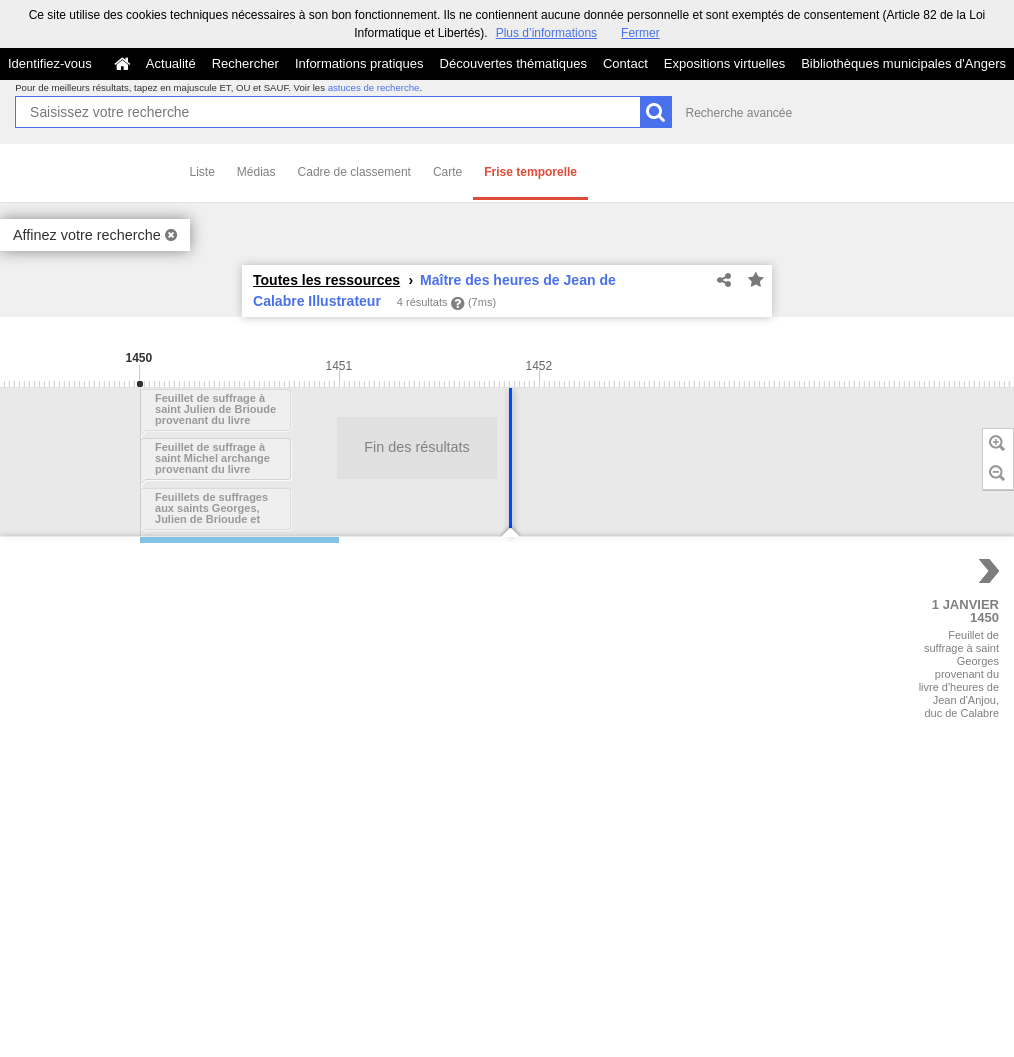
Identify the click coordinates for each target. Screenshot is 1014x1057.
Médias (256, 172)
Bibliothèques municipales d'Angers (903, 63)
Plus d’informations (546, 33)
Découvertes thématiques (513, 63)
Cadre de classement (354, 172)
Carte (447, 172)
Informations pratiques (359, 63)
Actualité (171, 63)
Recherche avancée (738, 113)
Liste (202, 172)
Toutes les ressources (326, 280)
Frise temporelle (530, 172)
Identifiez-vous (50, 63)
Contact (625, 63)
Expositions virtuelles (724, 63)
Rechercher (245, 63)
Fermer (640, 33)
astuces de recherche (374, 87)
